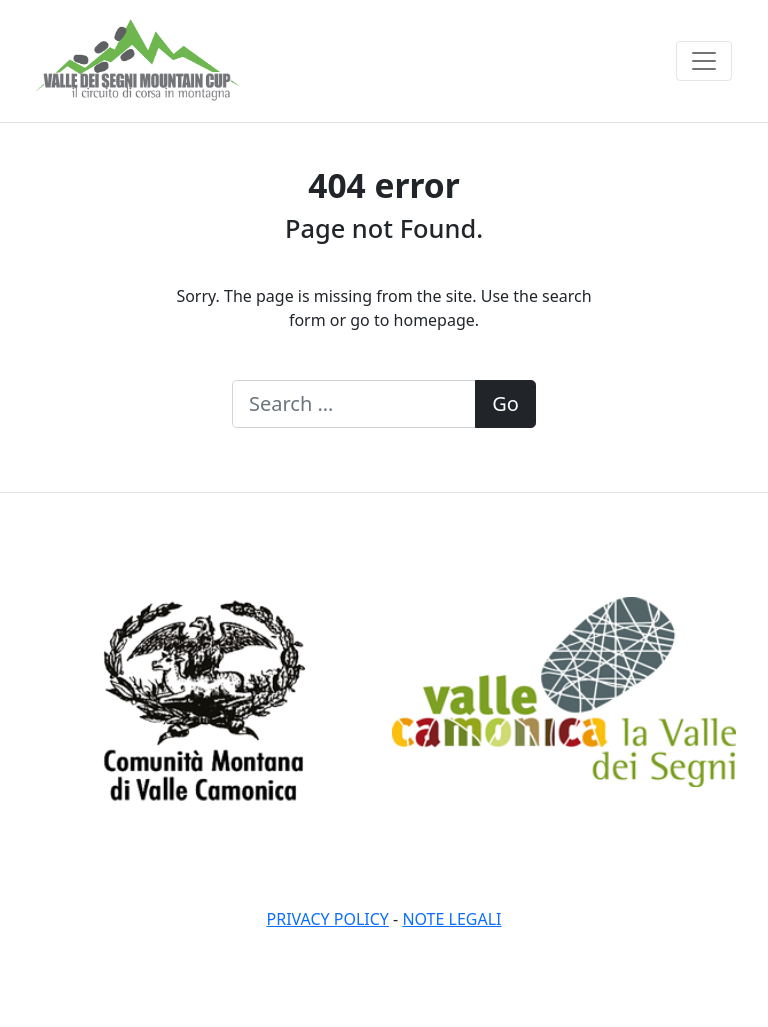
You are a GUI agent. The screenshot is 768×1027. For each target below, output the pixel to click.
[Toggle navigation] (704, 61)
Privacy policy (328, 919)
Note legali (451, 919)
